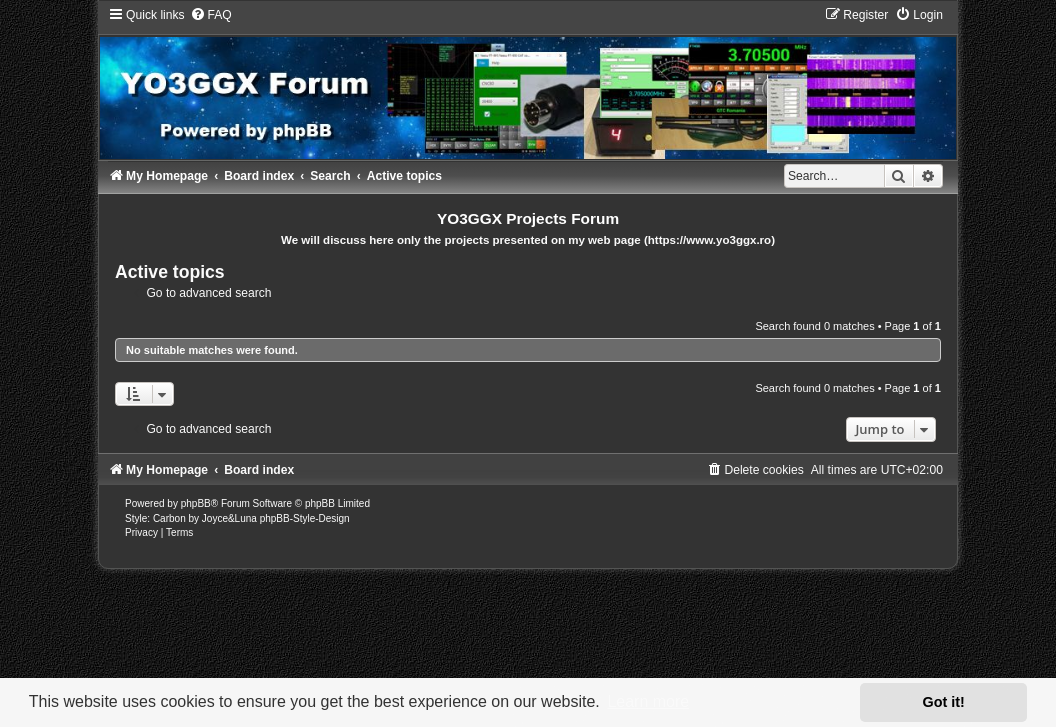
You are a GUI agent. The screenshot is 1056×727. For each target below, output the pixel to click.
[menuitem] (211, 15)
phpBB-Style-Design (305, 518)
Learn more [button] (648, 701)
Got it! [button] (944, 702)
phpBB (196, 503)
